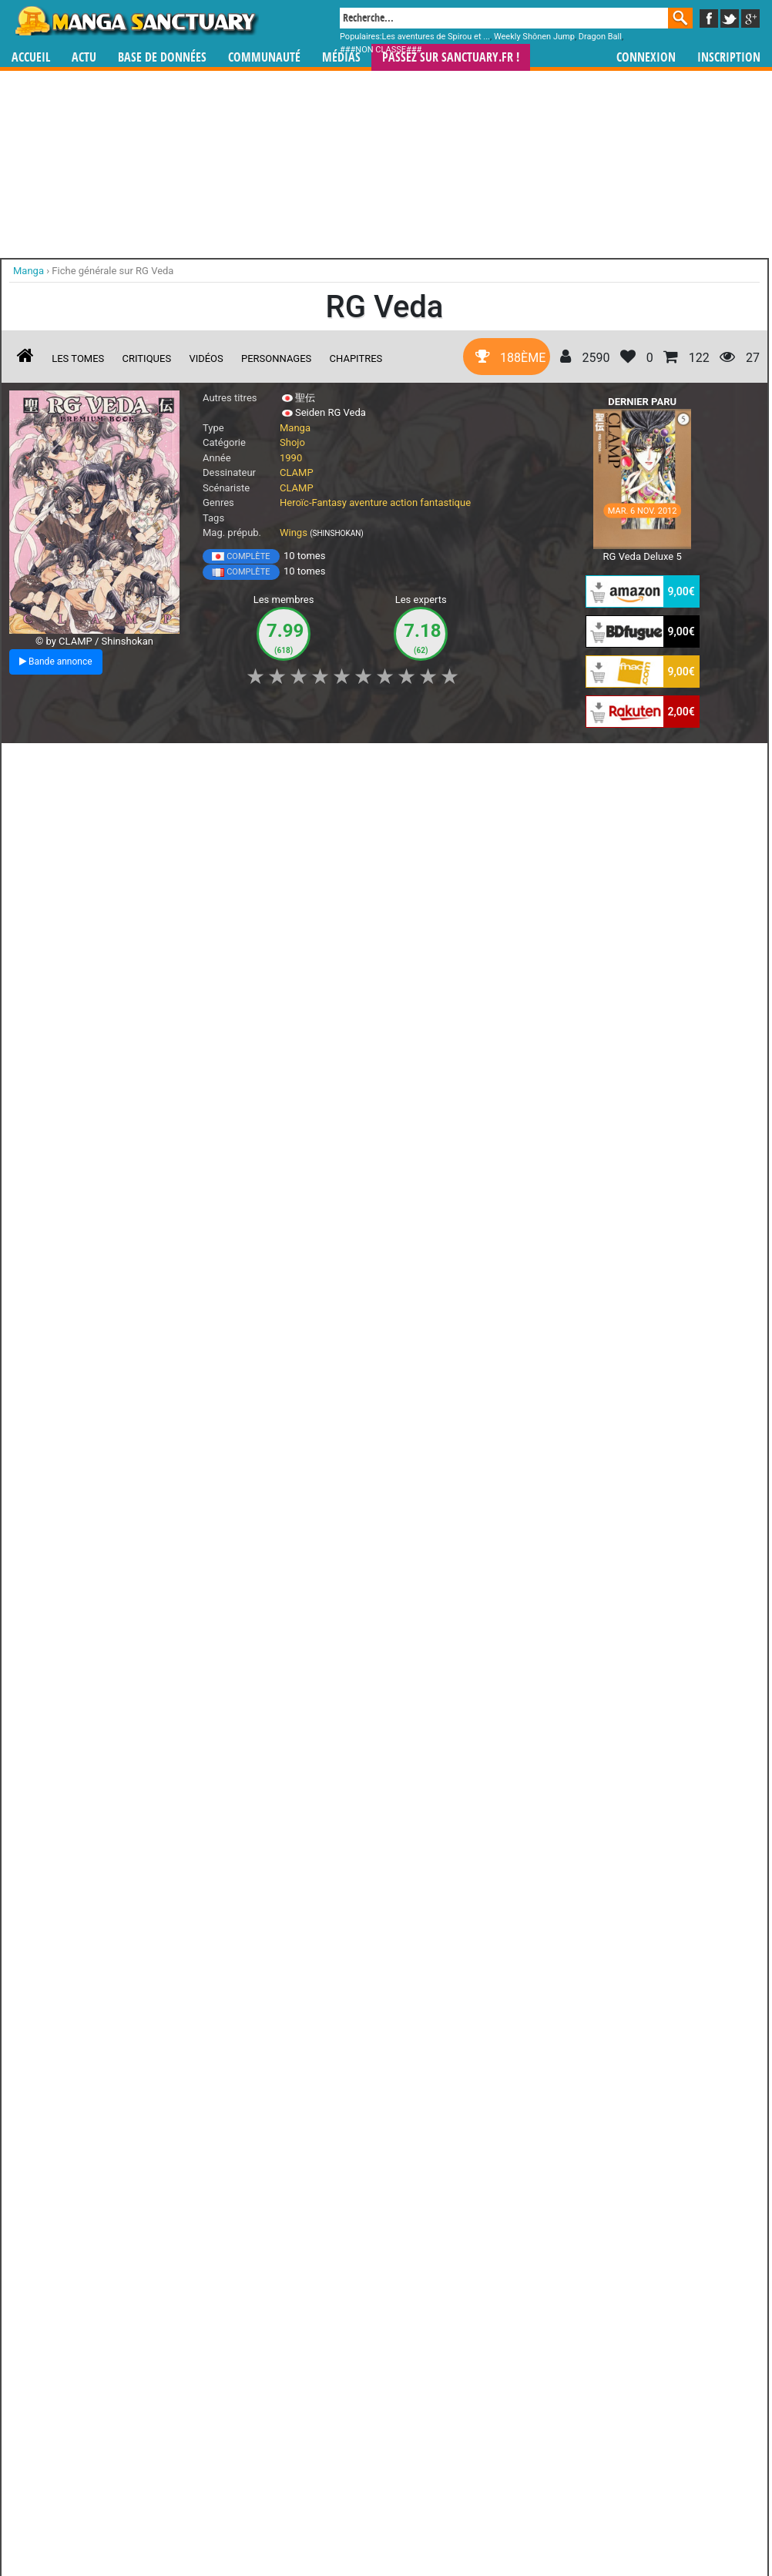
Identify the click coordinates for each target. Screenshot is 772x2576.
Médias (341, 57)
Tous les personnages (257, 2415)
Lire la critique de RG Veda (83, 1662)
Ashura (196, 2255)
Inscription (728, 57)
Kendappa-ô (439, 2390)
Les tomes (78, 358)
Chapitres (356, 358)
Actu (84, 57)
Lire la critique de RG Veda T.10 (94, 1225)
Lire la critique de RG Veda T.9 (90, 1446)
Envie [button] (269, 763)
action (404, 502)
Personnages (276, 358)
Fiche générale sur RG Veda (112, 270)
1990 (291, 458)
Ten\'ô (439, 2255)
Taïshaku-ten (318, 2255)
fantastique (445, 502)
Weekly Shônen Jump (534, 37)
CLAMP (297, 472)
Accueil (31, 57)
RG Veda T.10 (104, 1080)
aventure (368, 502)
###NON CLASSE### (380, 50)
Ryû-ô (73, 2390)
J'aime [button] (50, 763)
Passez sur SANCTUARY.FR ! (450, 57)
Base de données (162, 57)
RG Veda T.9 (100, 1301)
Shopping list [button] (198, 763)
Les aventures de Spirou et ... (436, 37)
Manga (135, 20)
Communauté (264, 57)
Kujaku (318, 2390)
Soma (196, 2390)
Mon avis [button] (332, 763)
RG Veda (90, 1550)
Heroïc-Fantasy (313, 502)
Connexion (646, 57)
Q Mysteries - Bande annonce (247, 953)
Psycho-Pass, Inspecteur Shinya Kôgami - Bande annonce (78, 966)
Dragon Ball (600, 37)
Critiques (147, 358)
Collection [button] (117, 763)
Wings (293, 532)
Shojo (292, 442)
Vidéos (206, 358)
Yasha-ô (74, 2255)
